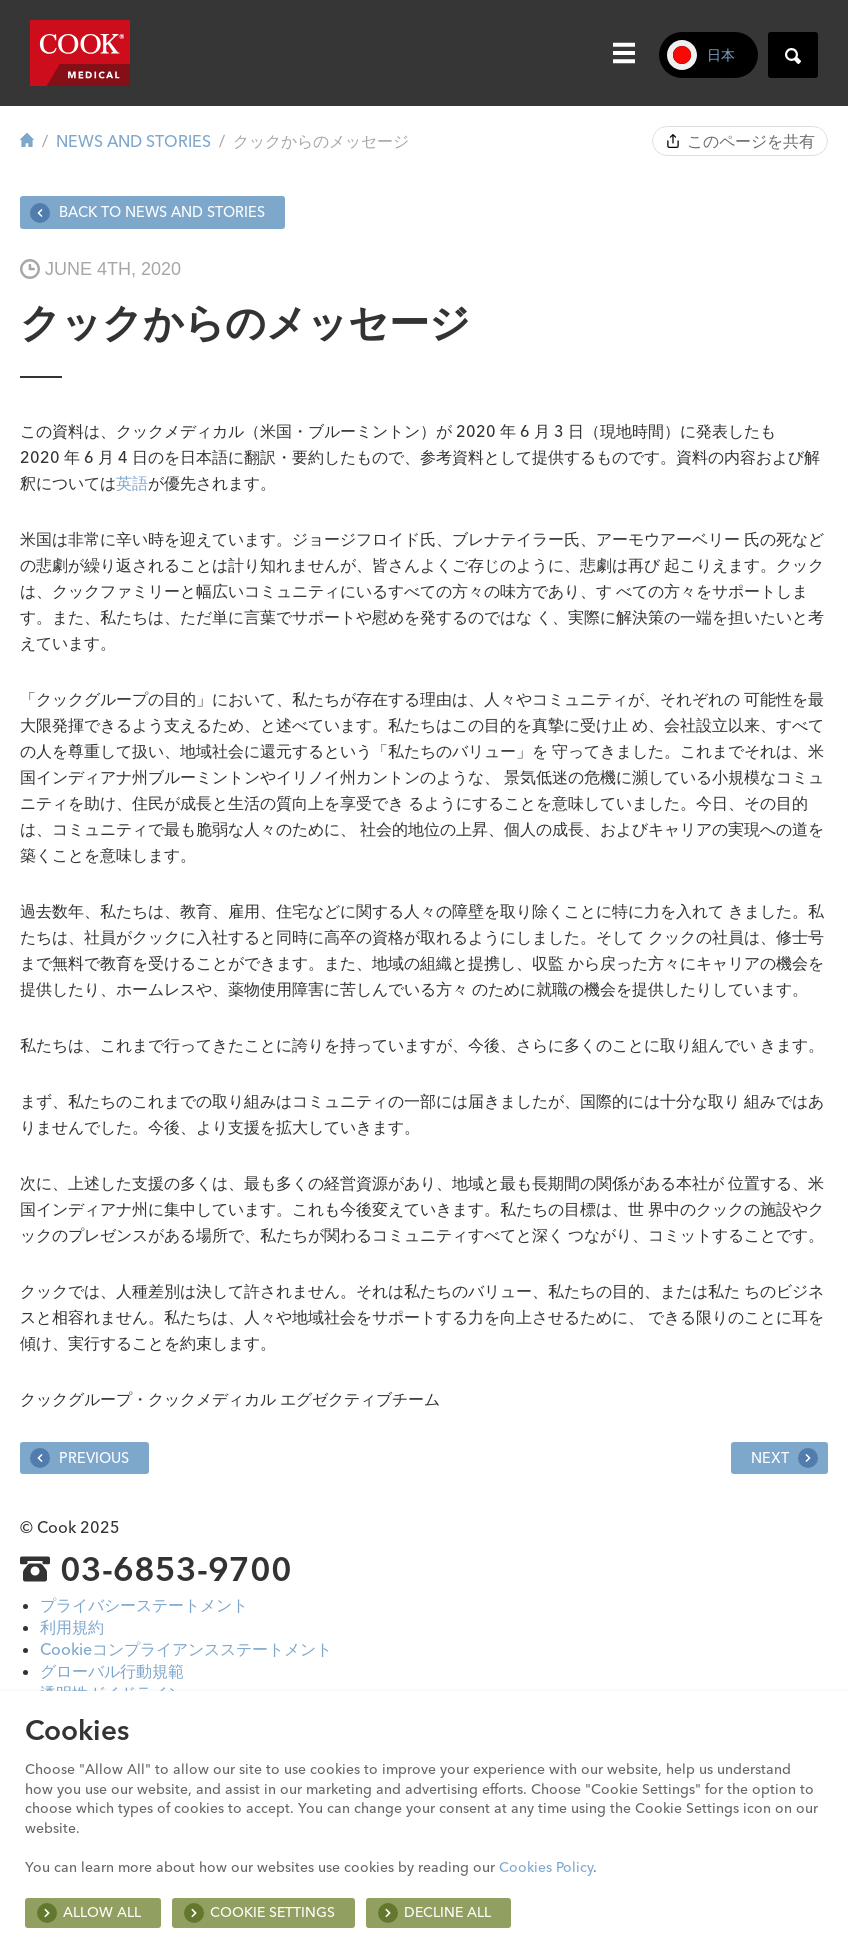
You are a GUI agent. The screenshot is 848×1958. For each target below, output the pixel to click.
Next (784, 1458)
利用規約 (72, 1627)
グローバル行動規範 (112, 1671)
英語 (132, 483)
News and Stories (133, 141)
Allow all (102, 1912)
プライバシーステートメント (144, 1605)
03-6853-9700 (176, 1569)
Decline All (447, 1912)
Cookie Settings (272, 1912)
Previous (79, 1458)
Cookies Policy (546, 1867)
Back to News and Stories (147, 213)
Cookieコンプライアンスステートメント (186, 1649)
